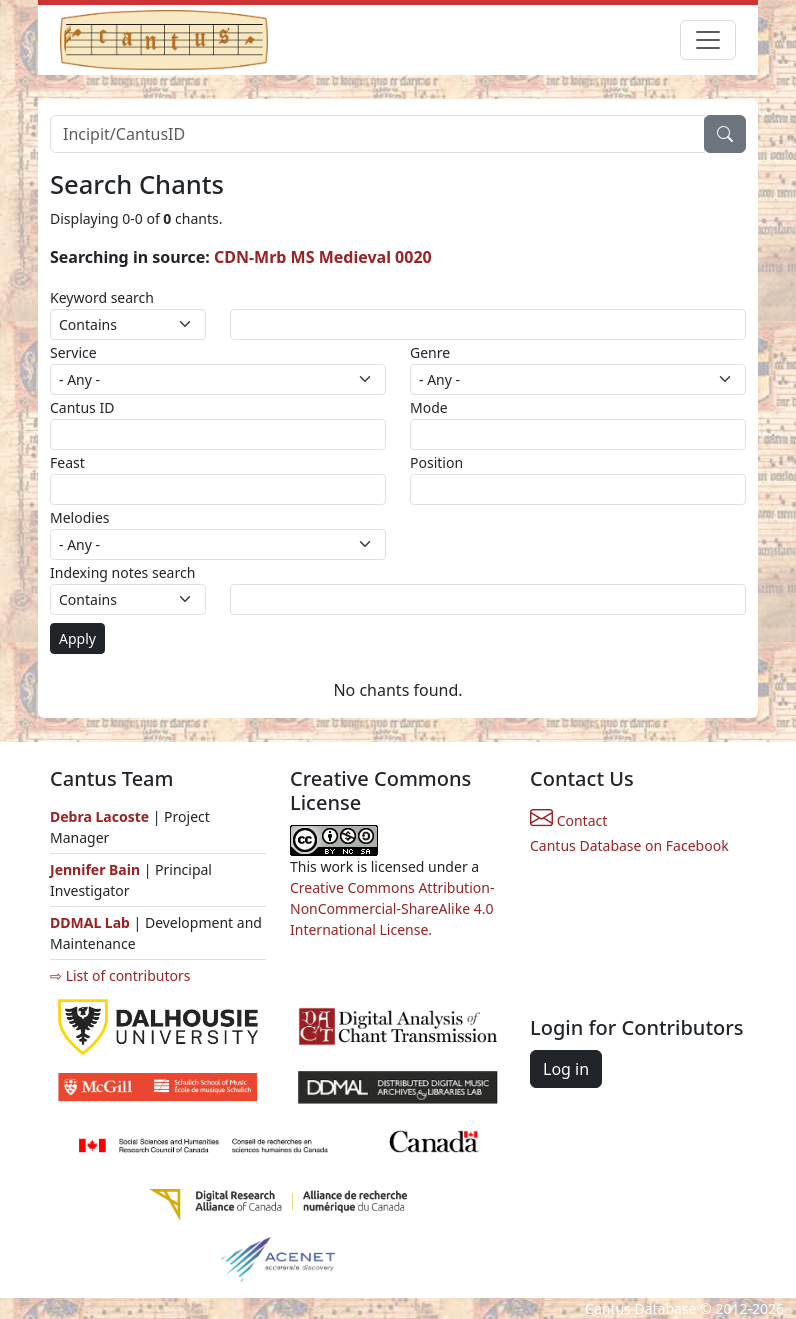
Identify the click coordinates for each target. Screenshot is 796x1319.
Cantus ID (82, 407)
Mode (429, 407)
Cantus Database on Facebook (629, 845)
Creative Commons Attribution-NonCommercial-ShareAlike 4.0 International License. (392, 908)
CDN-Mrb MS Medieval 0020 (323, 257)
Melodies (80, 517)
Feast (67, 462)
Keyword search (102, 297)
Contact (568, 820)
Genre (430, 352)
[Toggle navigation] (708, 40)
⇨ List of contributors (120, 975)
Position (436, 462)
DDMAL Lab (90, 922)
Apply (77, 638)
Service (73, 352)
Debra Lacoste (99, 816)
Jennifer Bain (97, 869)
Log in (566, 1069)
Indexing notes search (122, 572)
